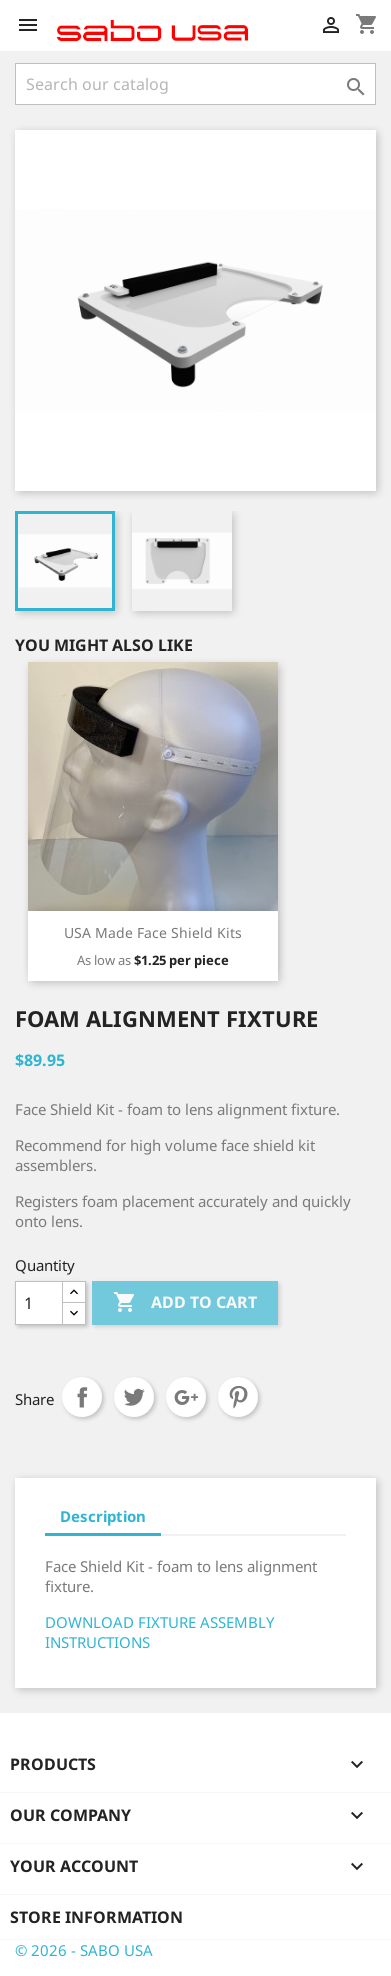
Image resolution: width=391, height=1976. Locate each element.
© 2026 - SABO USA (84, 1950)
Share (82, 1397)
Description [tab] (103, 1516)
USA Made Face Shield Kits (153, 932)
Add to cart (185, 1303)
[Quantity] (39, 1303)
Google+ (186, 1397)
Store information (96, 1917)
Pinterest (238, 1397)
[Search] (195, 84)
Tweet (134, 1397)
